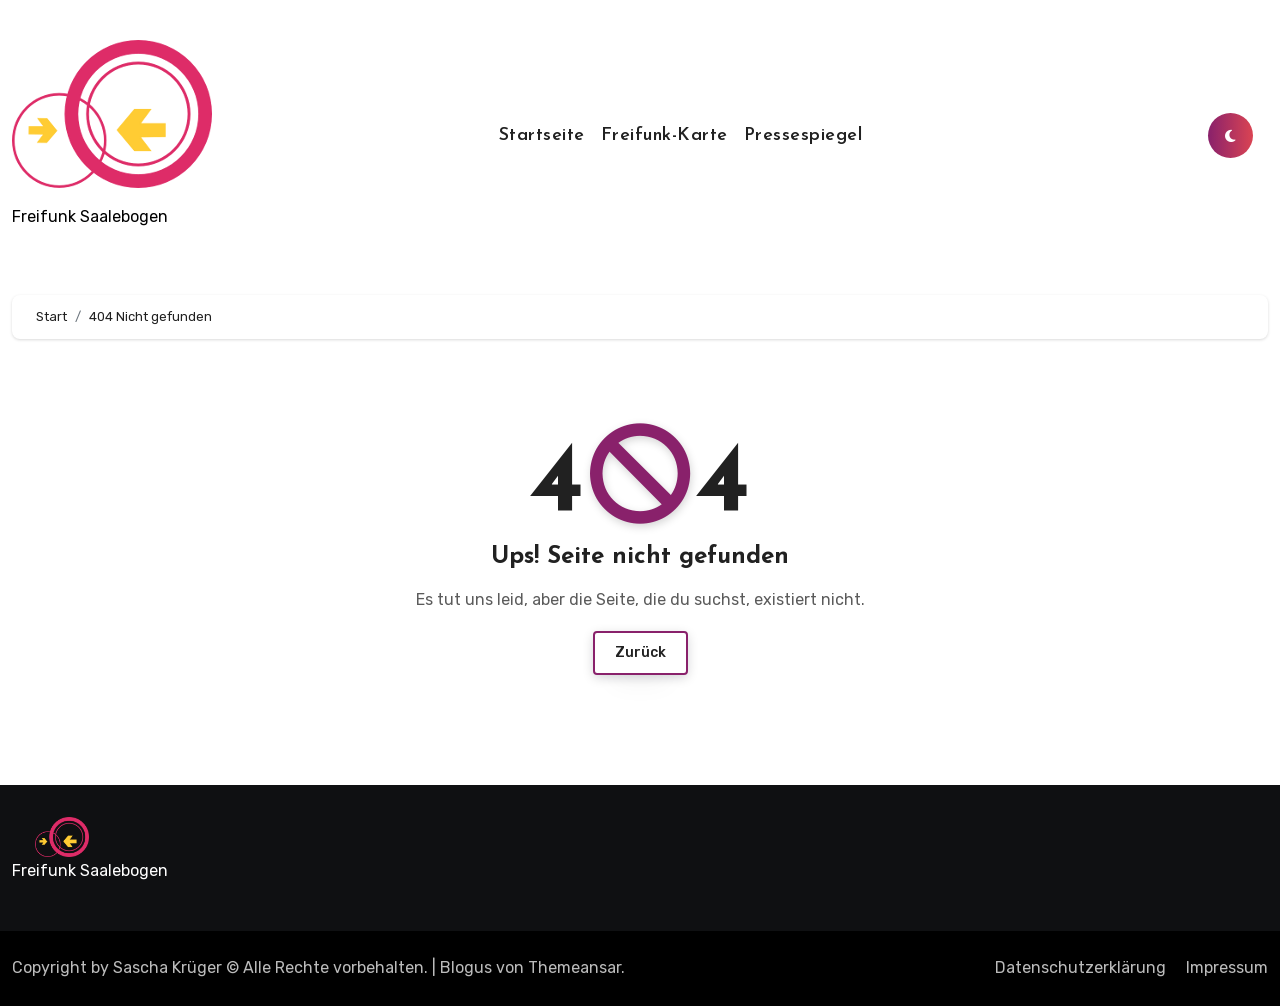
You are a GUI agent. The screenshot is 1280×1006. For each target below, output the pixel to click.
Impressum (1227, 967)
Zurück (640, 652)
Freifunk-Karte (664, 135)
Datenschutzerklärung (1080, 967)
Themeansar (574, 967)
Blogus (466, 967)
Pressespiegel (803, 135)
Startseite (542, 135)
